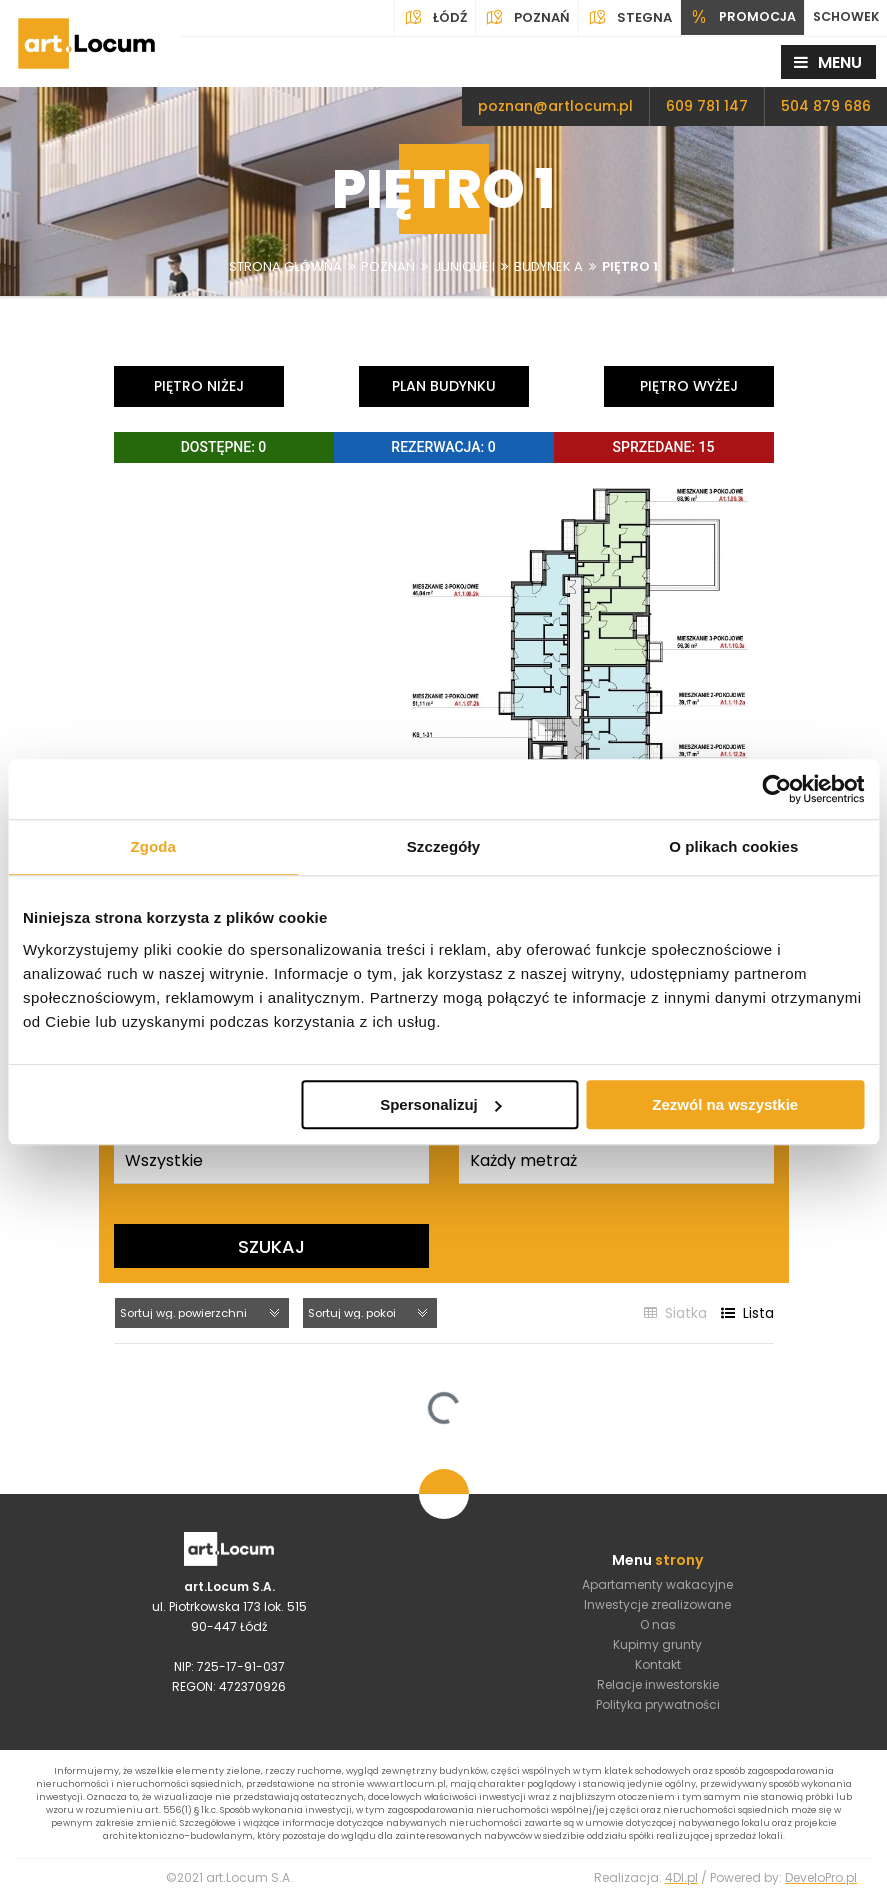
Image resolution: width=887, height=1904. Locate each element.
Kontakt (658, 1666)
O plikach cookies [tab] (733, 846)
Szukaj (271, 1245)
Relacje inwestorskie (658, 1686)
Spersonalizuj (441, 1104)
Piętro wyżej (689, 386)
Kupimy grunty (657, 1646)
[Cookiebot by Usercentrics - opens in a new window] (776, 789)
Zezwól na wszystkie (725, 1104)
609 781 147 (707, 106)
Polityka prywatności (658, 1706)
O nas (658, 1626)
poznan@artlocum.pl (555, 106)
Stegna (623, 18)
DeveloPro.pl (821, 1884)
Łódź (429, 18)
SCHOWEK (844, 17)
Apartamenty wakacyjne (657, 1586)
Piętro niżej (199, 386)
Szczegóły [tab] (443, 846)
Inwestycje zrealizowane (657, 1606)
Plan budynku (444, 386)
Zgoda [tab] (153, 846)
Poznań (521, 18)
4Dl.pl (681, 1884)
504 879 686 (826, 106)
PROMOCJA (737, 18)
